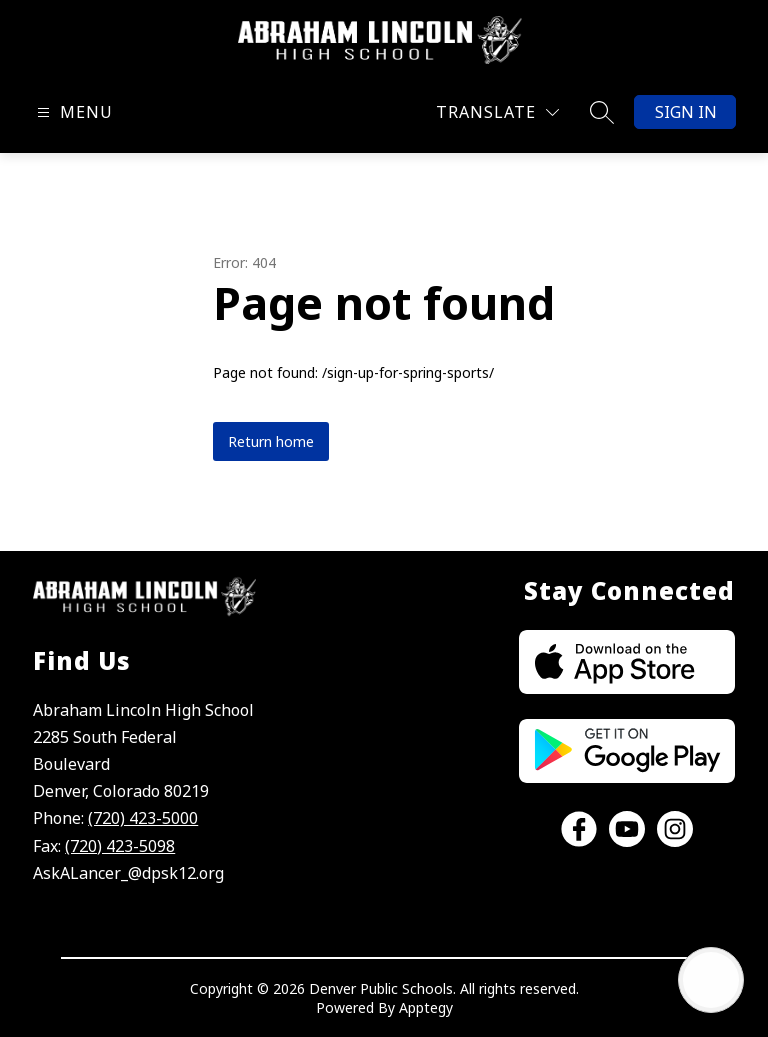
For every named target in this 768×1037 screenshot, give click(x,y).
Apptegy (426, 1007)
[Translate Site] (497, 112)
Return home (271, 441)
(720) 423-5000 (143, 818)
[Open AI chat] (711, 980)
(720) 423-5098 (120, 846)
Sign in (686, 112)
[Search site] (602, 112)
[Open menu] (72, 112)
